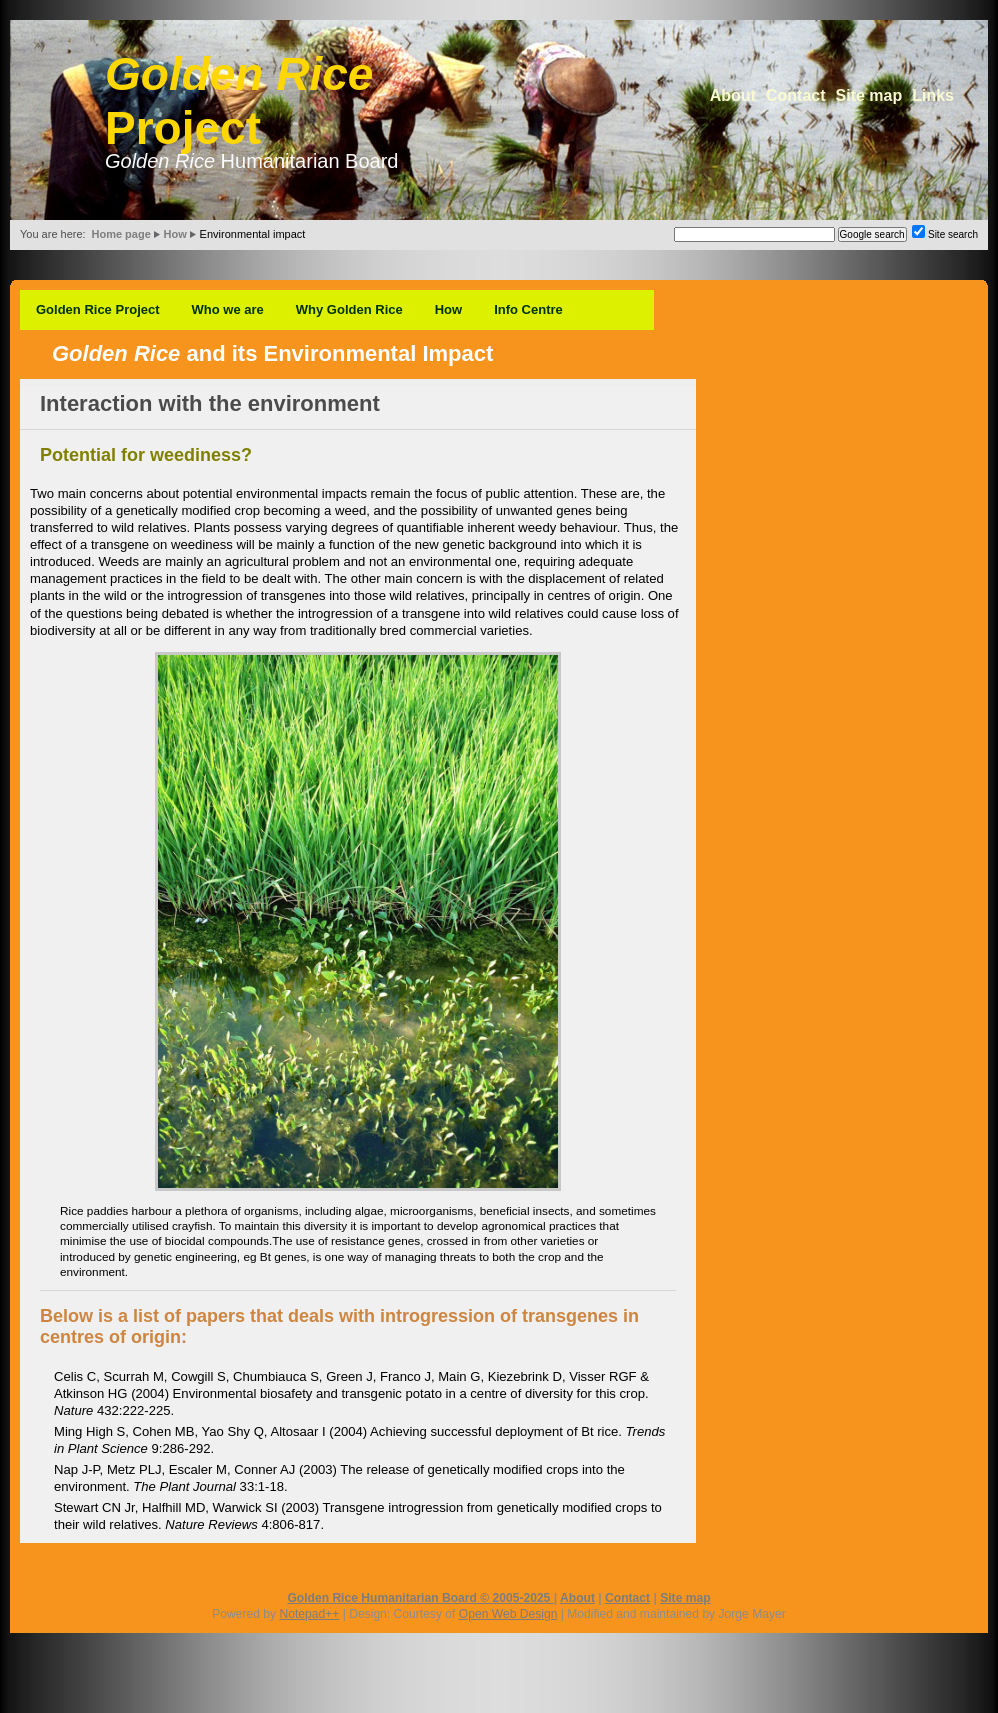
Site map (869, 95)
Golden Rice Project (98, 309)
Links (933, 95)
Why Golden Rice (349, 309)
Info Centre (528, 309)
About (733, 95)
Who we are (228, 309)
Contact (796, 95)
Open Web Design (508, 1614)
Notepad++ (309, 1614)
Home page (120, 234)
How (175, 234)
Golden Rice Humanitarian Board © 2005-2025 (420, 1598)
